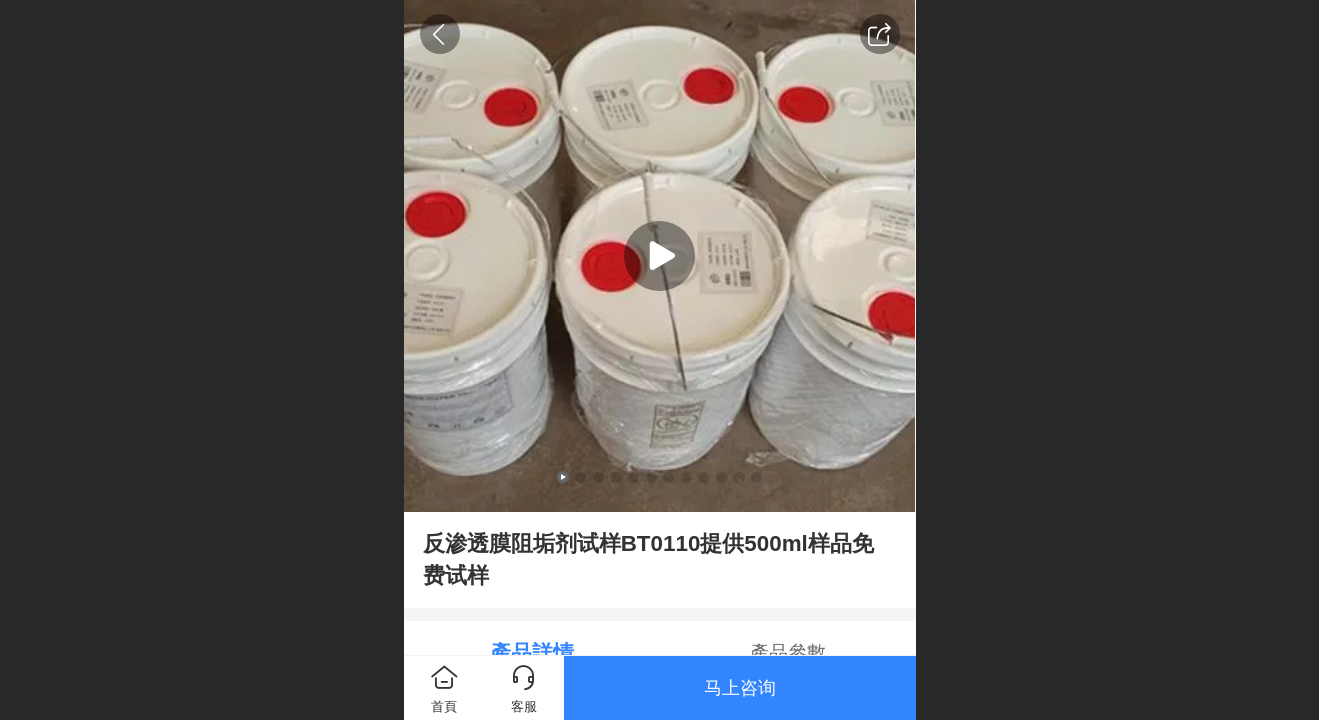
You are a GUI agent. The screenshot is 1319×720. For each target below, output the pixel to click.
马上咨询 (740, 688)
